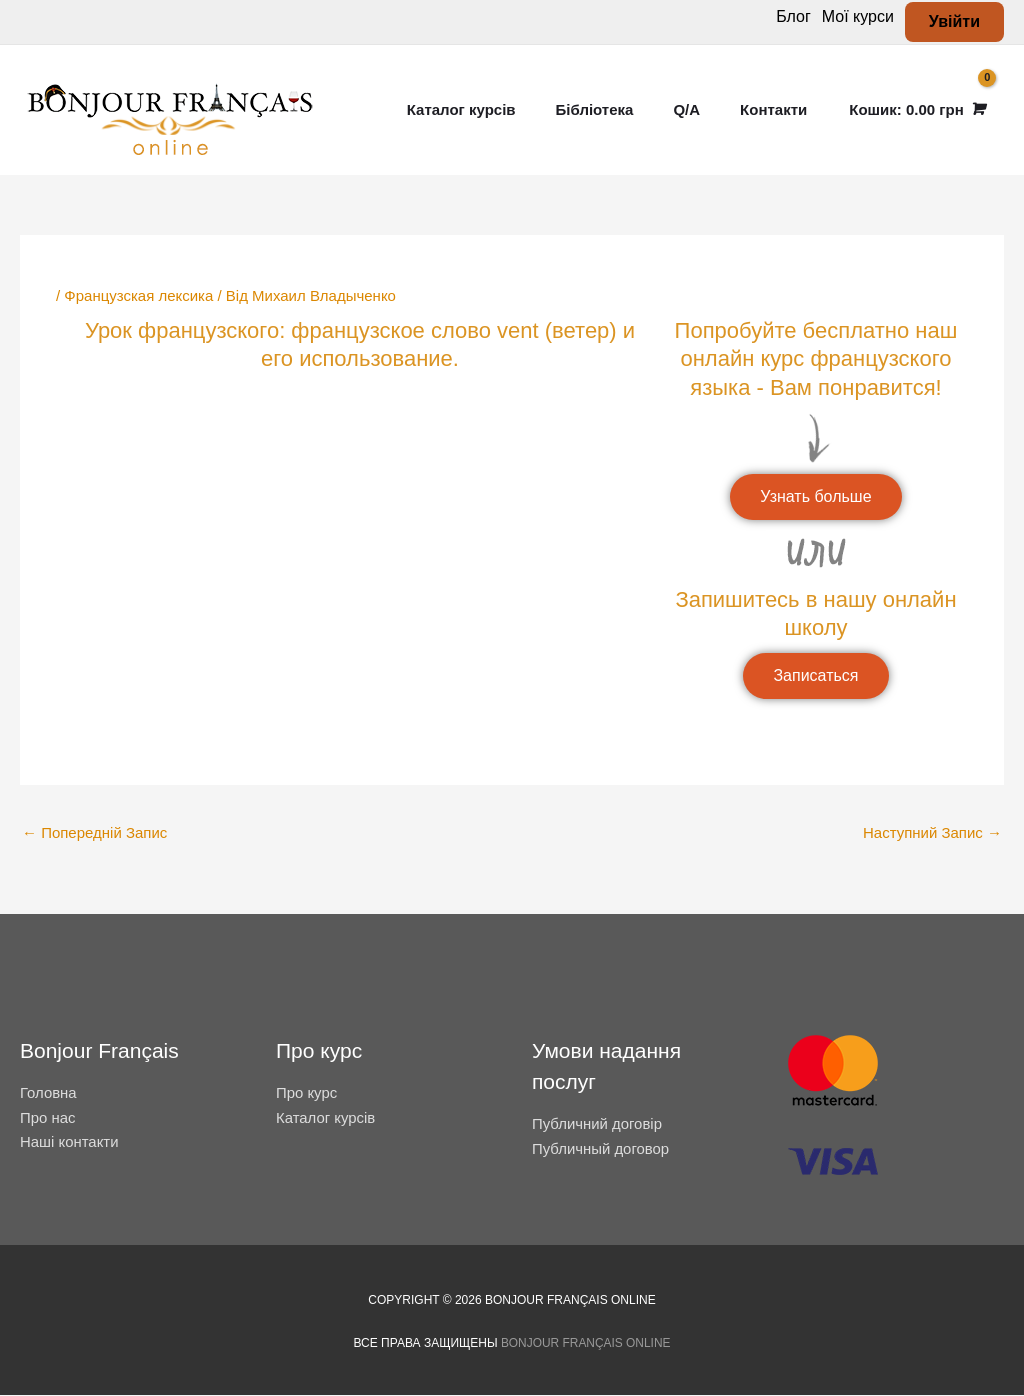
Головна (48, 1092)
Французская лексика (138, 295)
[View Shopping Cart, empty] (915, 110)
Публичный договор (601, 1148)
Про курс (307, 1092)
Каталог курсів (326, 1117)
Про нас (48, 1117)
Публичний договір (597, 1124)
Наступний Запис (932, 832)
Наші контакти (69, 1142)
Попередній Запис (94, 832)
